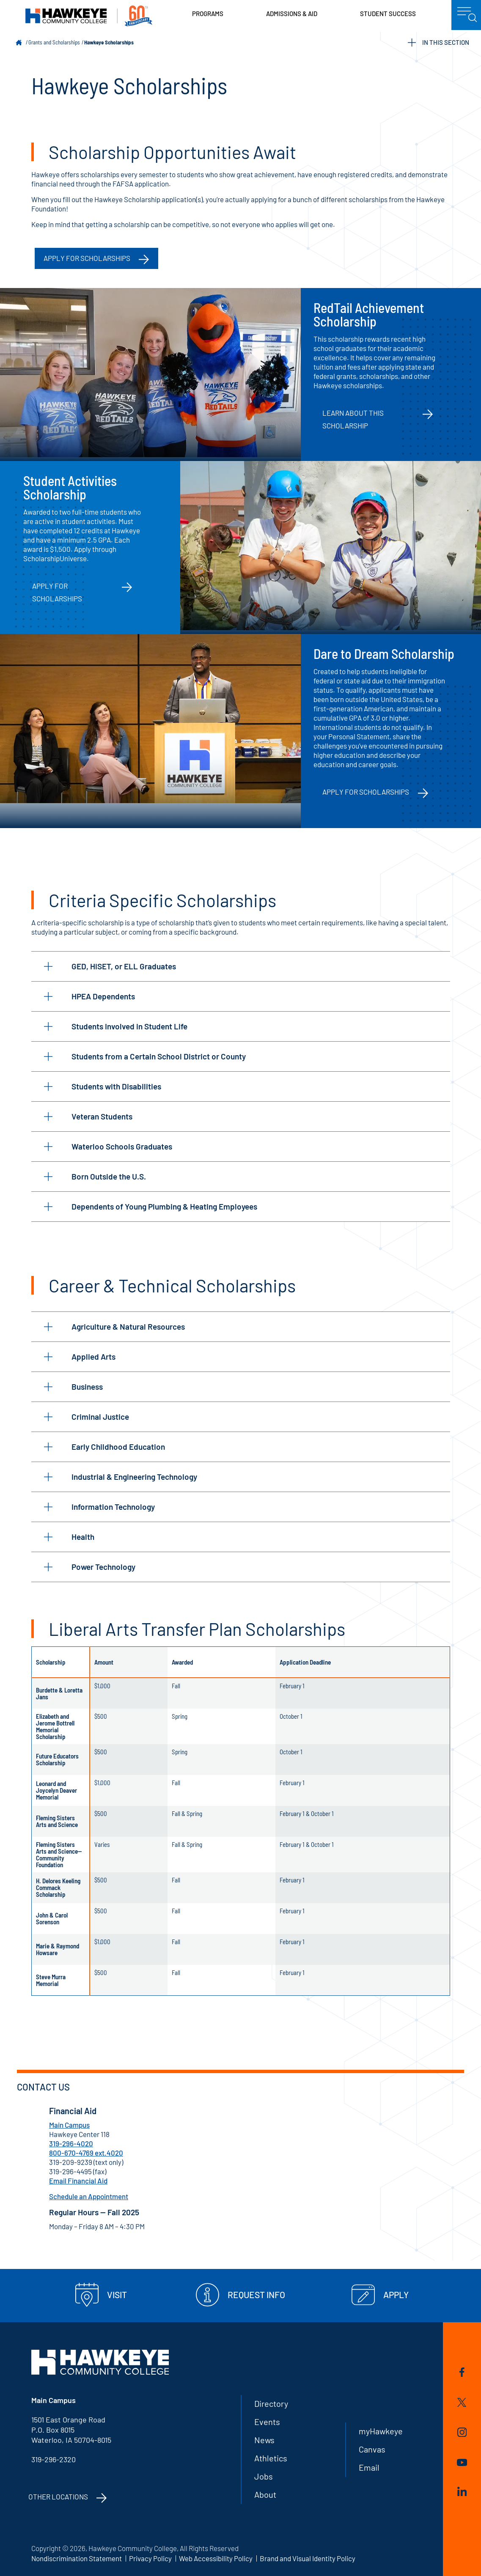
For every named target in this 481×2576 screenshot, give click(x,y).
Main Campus (69, 2125)
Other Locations (58, 2496)
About (265, 2494)
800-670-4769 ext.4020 (86, 2152)
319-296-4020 (71, 2143)
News (264, 2440)
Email (369, 2467)
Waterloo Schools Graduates (108, 1146)
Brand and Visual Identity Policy (307, 2558)
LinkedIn (462, 2491)
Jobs (263, 2476)
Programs (207, 13)
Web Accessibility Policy (216, 2558)
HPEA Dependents (89, 996)
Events (267, 2422)
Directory (271, 2403)
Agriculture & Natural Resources (114, 1326)
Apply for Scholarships (57, 592)
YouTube (462, 2462)
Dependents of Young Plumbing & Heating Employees (150, 1206)
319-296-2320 (53, 2459)
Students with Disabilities (102, 1086)
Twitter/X (461, 2402)
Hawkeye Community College (88, 15)
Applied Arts (79, 1356)
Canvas (372, 2449)
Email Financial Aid (78, 2180)
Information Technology (99, 1507)
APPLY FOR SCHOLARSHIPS (87, 258)
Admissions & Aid (291, 13)
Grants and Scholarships (54, 42)
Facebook (462, 2372)
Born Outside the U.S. (95, 1176)
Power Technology (89, 1567)
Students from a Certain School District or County (145, 1056)
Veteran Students (88, 1116)
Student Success (388, 13)
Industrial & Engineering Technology (120, 1476)
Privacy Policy (150, 2558)
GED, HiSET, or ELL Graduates (110, 966)
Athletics (270, 2458)
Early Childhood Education (104, 1446)
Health (69, 1537)
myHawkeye (381, 2431)
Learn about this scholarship (353, 419)
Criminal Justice (86, 1416)
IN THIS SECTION (438, 42)
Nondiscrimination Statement (76, 2558)
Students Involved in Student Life (115, 1026)
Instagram (462, 2432)
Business (73, 1386)
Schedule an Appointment (88, 2196)
